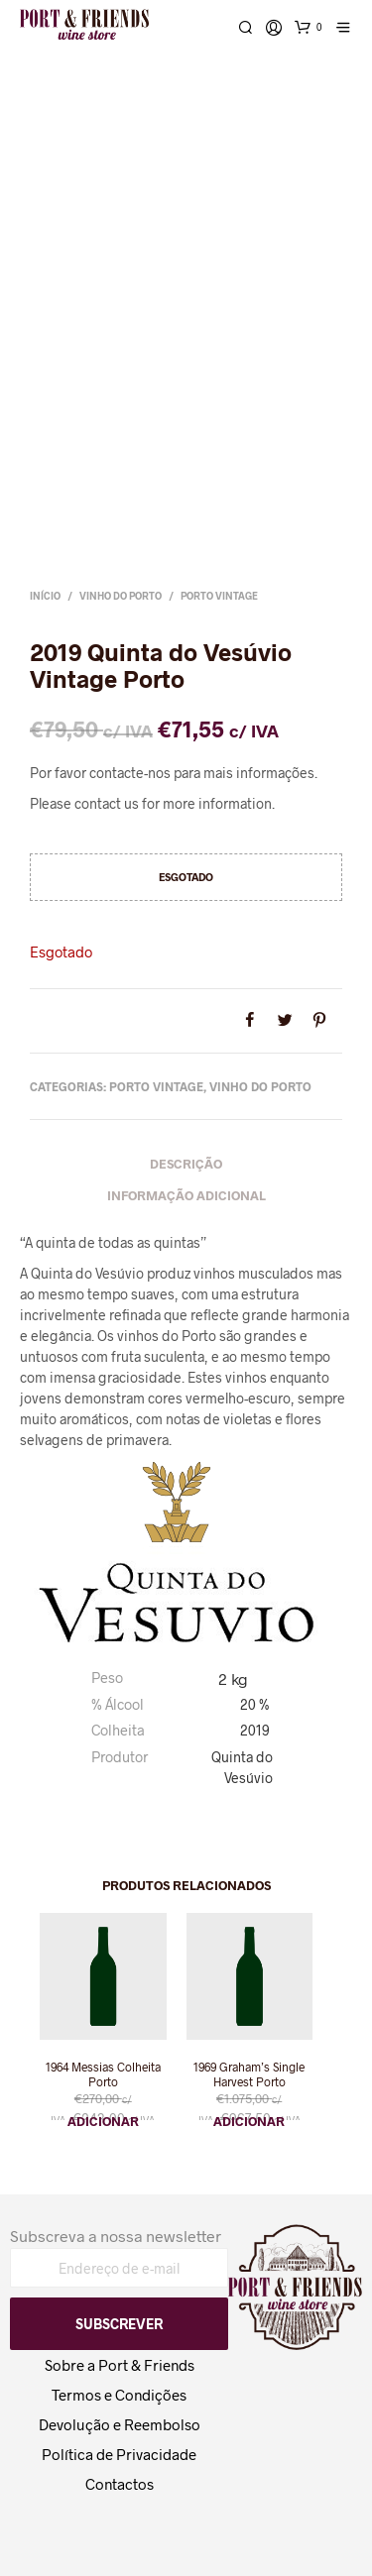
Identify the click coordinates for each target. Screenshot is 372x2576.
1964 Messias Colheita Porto (103, 2074)
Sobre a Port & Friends (119, 2365)
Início (45, 596)
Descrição (186, 1164)
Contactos (119, 2484)
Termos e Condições (119, 2395)
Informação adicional (186, 1195)
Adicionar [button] (103, 2121)
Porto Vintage (219, 596)
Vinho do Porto (120, 596)
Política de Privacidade (119, 2454)
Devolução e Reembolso (119, 2424)
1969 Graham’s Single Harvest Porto (249, 2074)
